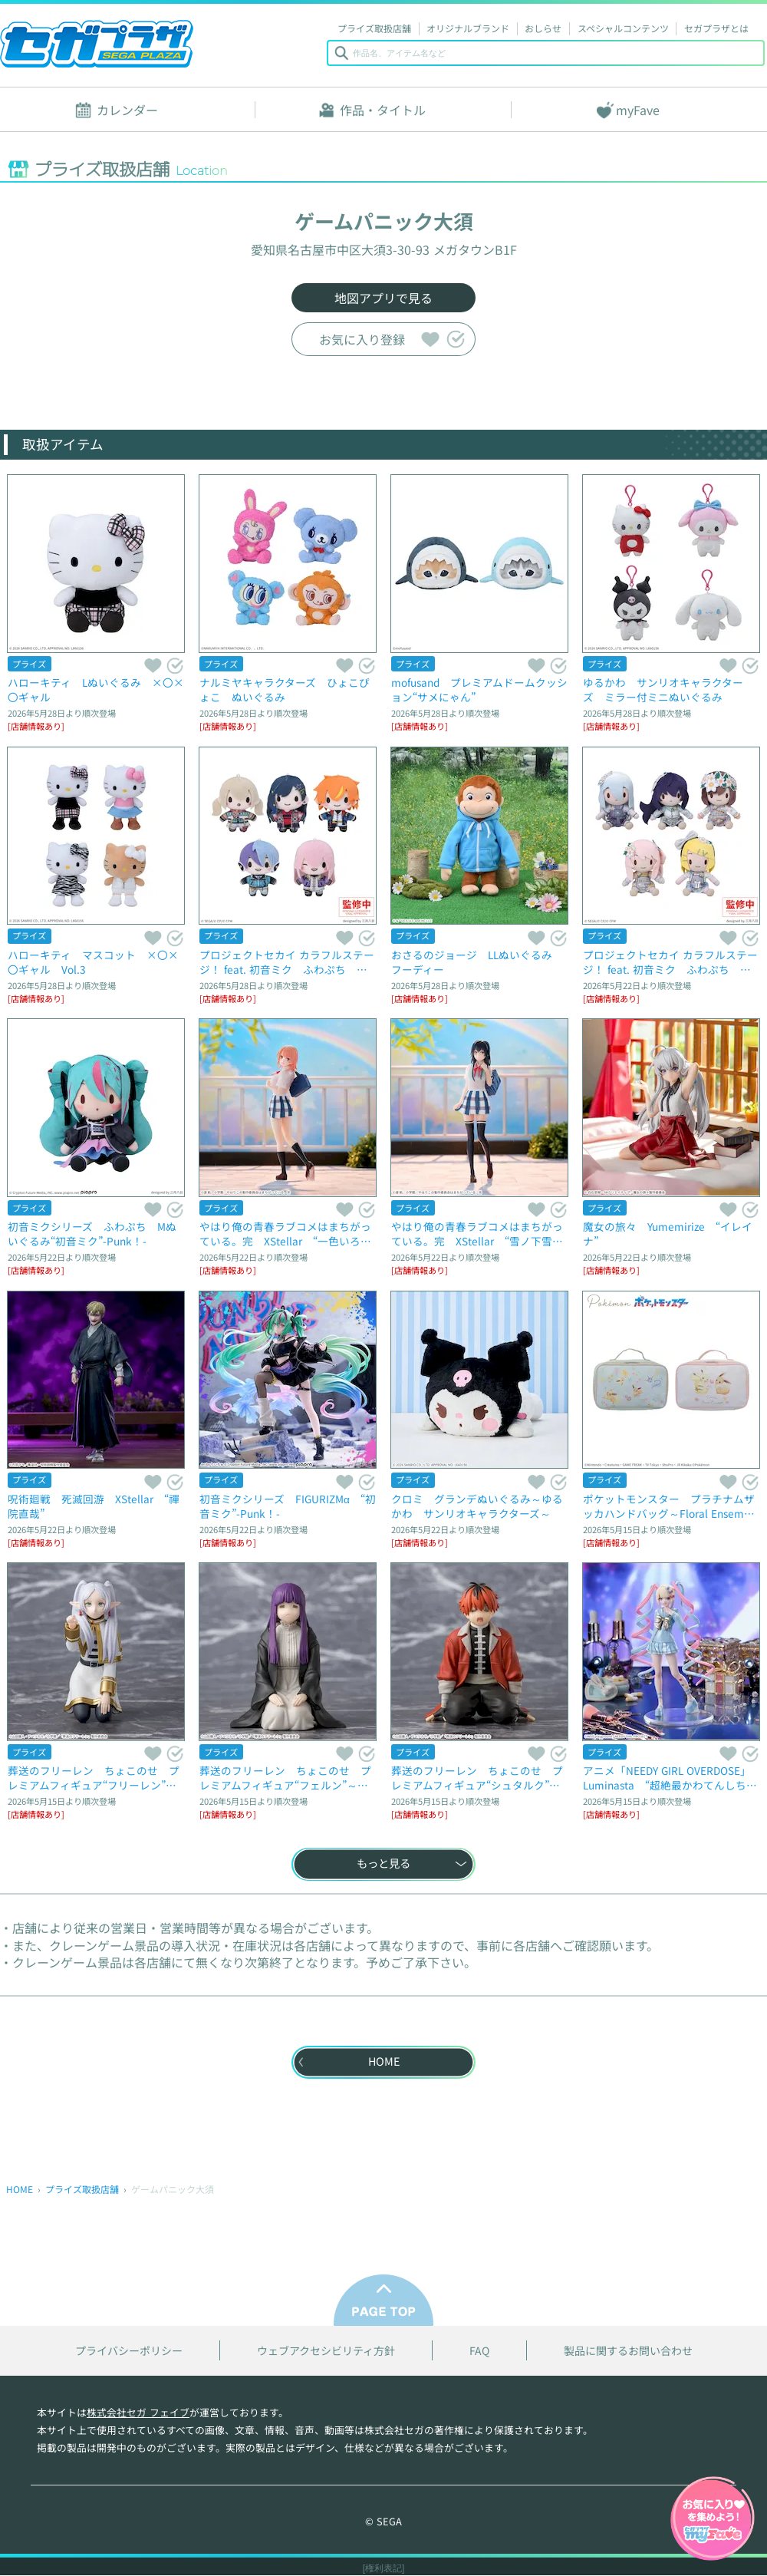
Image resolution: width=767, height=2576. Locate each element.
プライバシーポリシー (129, 2350)
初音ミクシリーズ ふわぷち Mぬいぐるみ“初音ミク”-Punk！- (92, 1233)
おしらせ (543, 28)
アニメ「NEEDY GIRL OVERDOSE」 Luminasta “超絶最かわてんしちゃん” (670, 1778)
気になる (455, 338)
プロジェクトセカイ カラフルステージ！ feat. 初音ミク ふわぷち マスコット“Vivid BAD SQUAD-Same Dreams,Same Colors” (286, 962)
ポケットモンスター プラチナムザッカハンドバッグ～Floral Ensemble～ (671, 1506)
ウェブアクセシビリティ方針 (326, 2350)
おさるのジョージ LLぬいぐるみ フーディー (477, 962)
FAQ (479, 2350)
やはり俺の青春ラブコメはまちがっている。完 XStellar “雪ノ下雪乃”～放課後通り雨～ (477, 1233)
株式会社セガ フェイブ (138, 2412)
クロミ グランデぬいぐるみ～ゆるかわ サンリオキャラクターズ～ (477, 1506)
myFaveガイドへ (712, 2520)
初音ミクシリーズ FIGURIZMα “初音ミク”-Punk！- (287, 1506)
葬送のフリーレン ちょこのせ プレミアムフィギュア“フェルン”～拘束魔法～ (285, 1778)
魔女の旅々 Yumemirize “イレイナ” (667, 1233)
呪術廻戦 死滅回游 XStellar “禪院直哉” (93, 1506)
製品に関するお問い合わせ (628, 2350)
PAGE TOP (383, 2300)
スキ (430, 338)
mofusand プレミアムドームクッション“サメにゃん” (479, 689)
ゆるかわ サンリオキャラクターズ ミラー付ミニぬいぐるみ (663, 689)
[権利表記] (384, 2568)
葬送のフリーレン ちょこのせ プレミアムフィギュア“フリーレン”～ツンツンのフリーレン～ (93, 1778)
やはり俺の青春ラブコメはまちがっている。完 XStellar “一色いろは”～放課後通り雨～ (285, 1233)
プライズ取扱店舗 (374, 28)
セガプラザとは (716, 28)
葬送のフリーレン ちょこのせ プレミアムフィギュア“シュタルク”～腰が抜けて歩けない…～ (477, 1778)
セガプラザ (96, 43)
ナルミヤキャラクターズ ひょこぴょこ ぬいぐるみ (284, 689)
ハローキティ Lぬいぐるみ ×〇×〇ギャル (96, 689)
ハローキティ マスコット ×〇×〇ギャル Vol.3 (93, 962)
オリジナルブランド (467, 28)
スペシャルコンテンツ (623, 28)
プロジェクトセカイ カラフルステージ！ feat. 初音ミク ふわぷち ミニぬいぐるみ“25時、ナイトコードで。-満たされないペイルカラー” (670, 962)
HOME (19, 2188)
